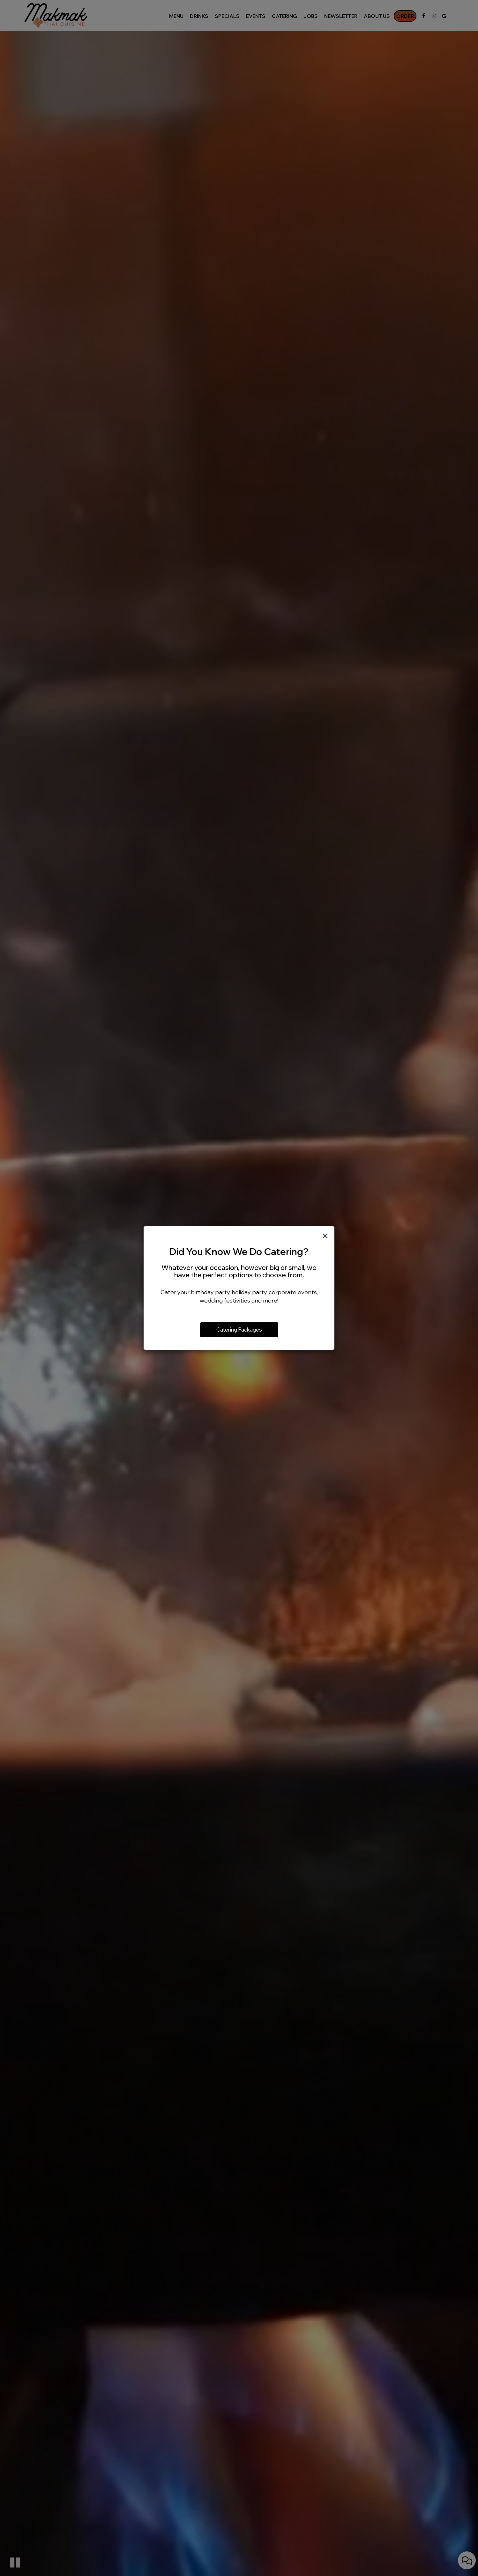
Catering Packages (239, 1329)
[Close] (325, 1235)
